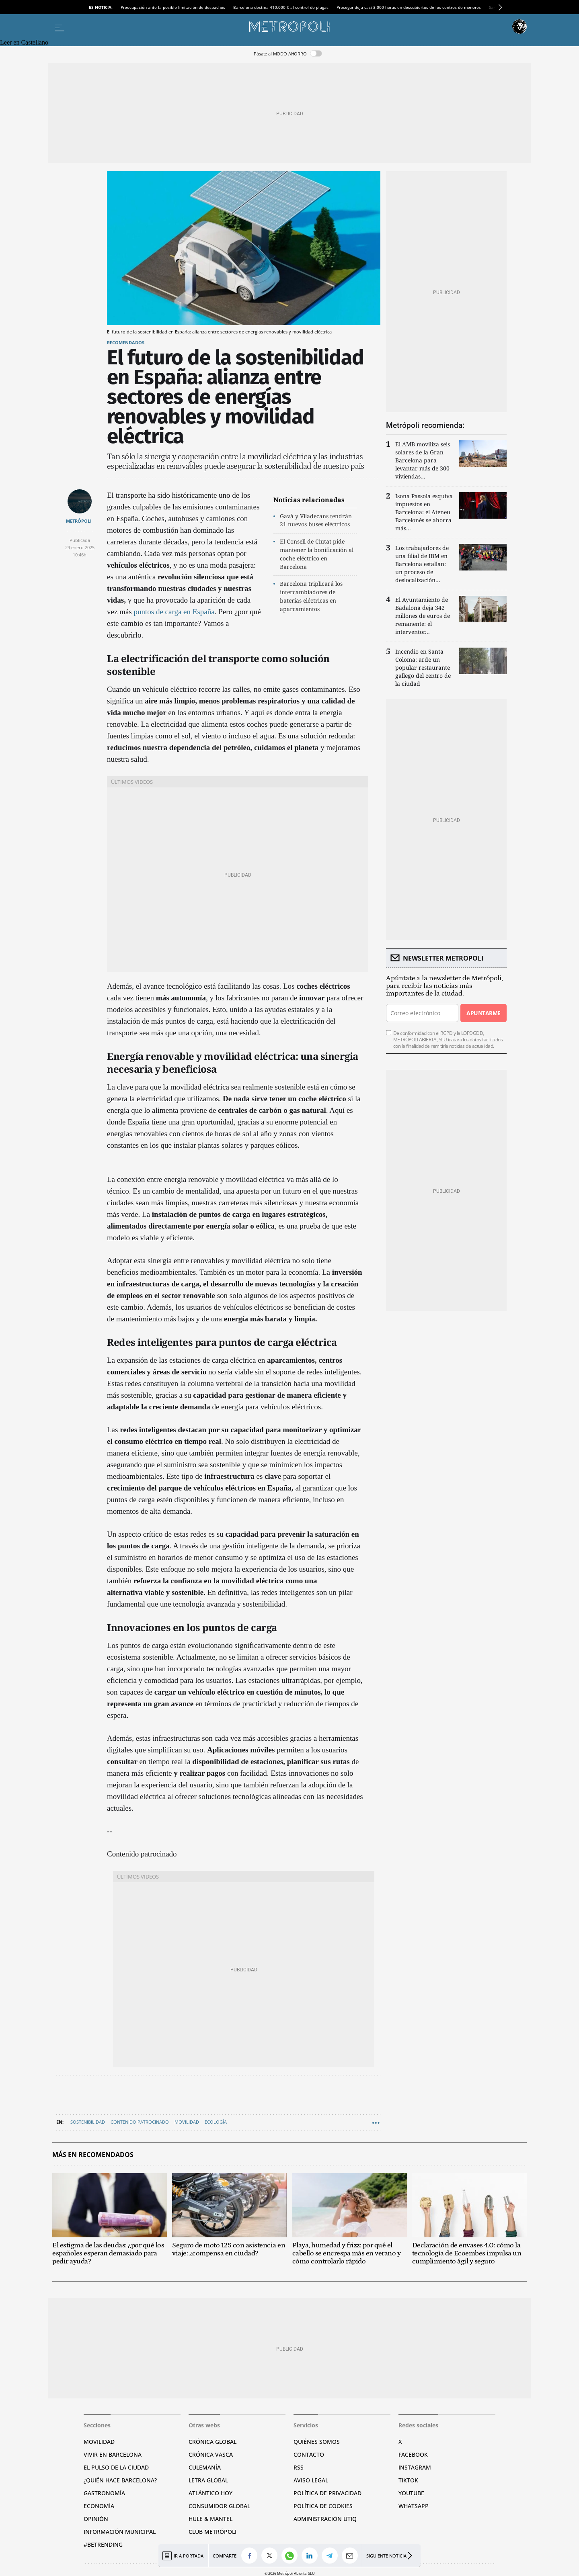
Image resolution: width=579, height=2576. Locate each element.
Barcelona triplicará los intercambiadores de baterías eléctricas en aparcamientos (311, 596)
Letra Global (208, 2480)
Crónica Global (212, 2441)
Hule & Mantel (210, 2519)
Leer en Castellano (24, 42)
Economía (99, 2506)
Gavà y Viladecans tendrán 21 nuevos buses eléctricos (316, 520)
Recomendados (125, 342)
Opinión (96, 2519)
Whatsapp (413, 2506)
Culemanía (205, 2467)
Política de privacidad (327, 2493)
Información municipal (120, 2531)
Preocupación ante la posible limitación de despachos (173, 7)
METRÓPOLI (79, 521)
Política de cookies (323, 2506)
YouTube (411, 2493)
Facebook (413, 2454)
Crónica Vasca (211, 2454)
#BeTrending (103, 2544)
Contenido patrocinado (140, 2122)
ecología (216, 2122)
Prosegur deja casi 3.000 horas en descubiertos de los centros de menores (409, 7)
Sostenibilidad (87, 2122)
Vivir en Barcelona (113, 2454)
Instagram (414, 2467)
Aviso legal (311, 2480)
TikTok (408, 2480)
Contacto (309, 2454)
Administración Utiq (325, 2519)
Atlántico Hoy (210, 2493)
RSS (299, 2467)
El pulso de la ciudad (116, 2467)
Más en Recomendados (92, 2155)
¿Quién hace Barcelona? (120, 2480)
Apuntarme (483, 1013)
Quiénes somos (317, 2441)
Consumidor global (219, 2506)
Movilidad (187, 2122)
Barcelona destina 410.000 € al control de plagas (281, 7)
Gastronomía (104, 2493)
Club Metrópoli (212, 2531)
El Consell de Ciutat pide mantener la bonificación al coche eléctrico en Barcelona (316, 554)
